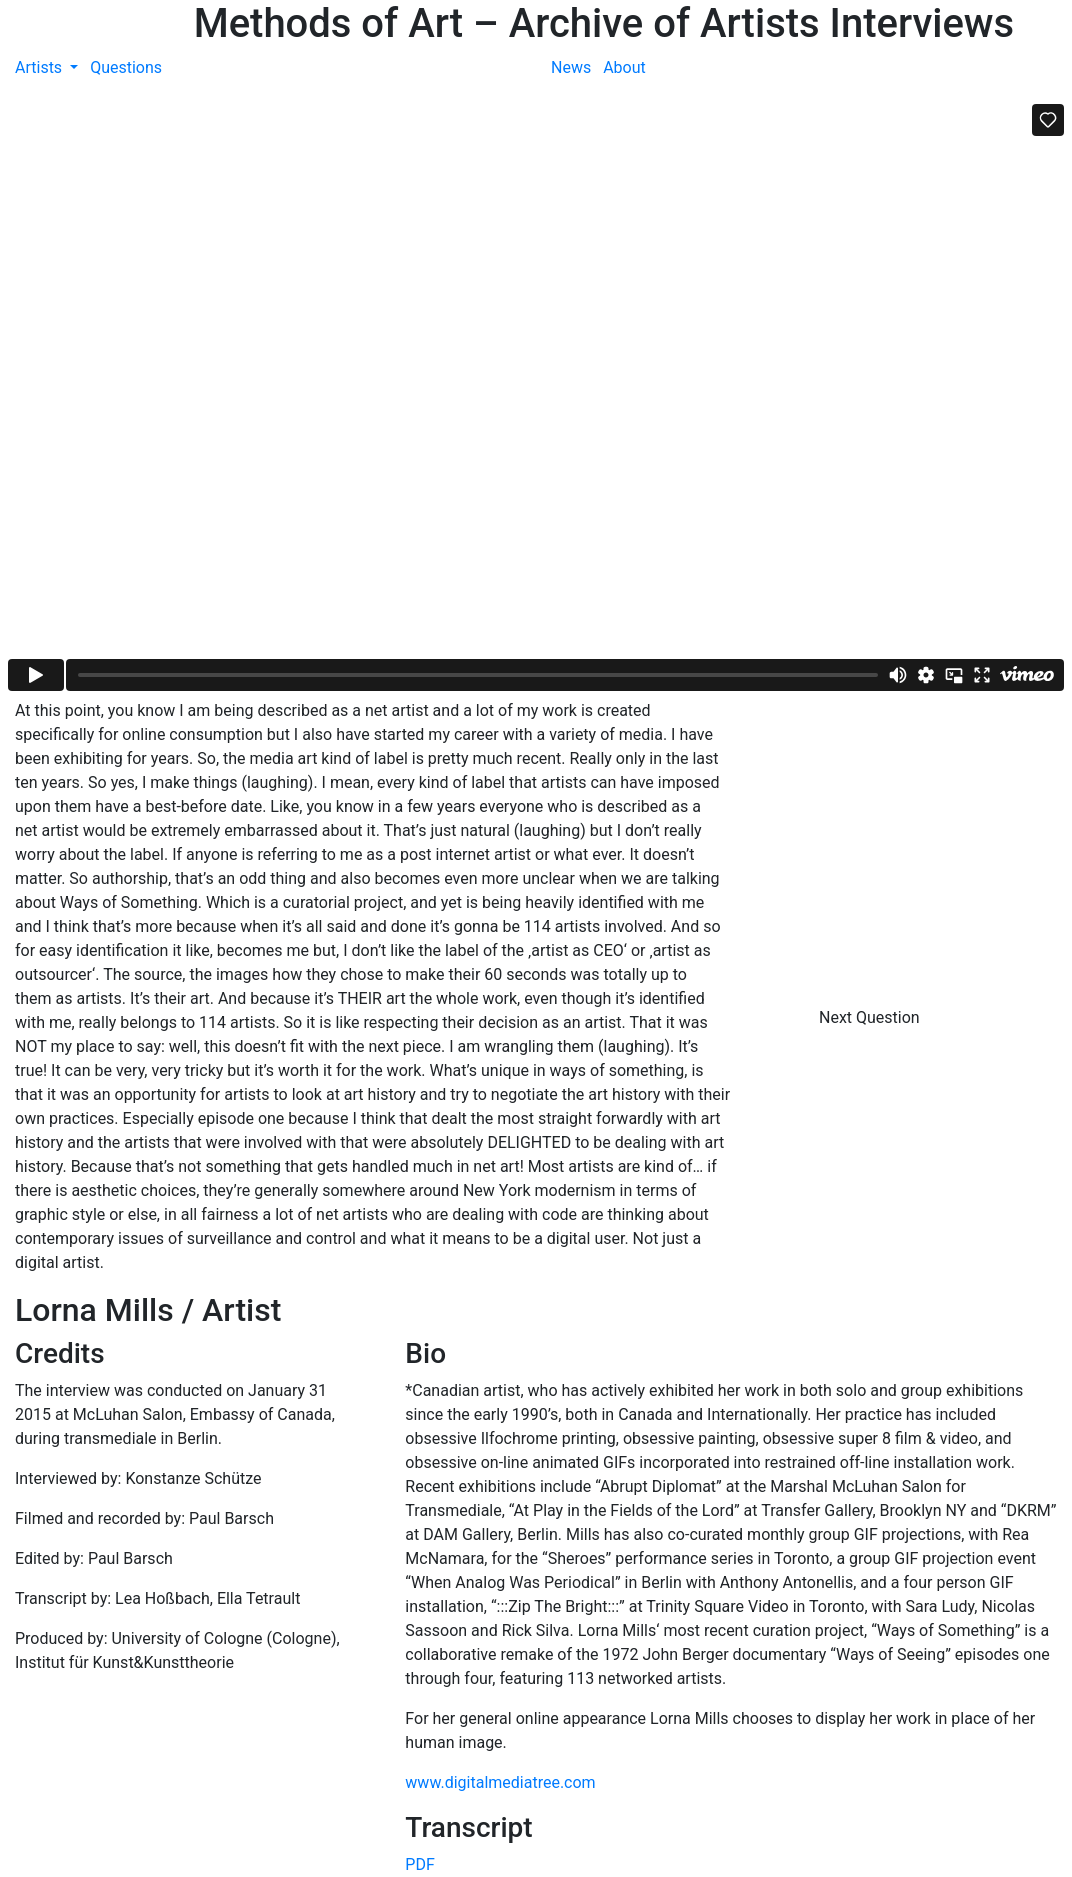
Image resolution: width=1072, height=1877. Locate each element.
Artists (40, 67)
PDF (419, 1864)
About (624, 67)
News (571, 67)
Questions (126, 67)
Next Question (871, 1017)
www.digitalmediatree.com (500, 1782)
